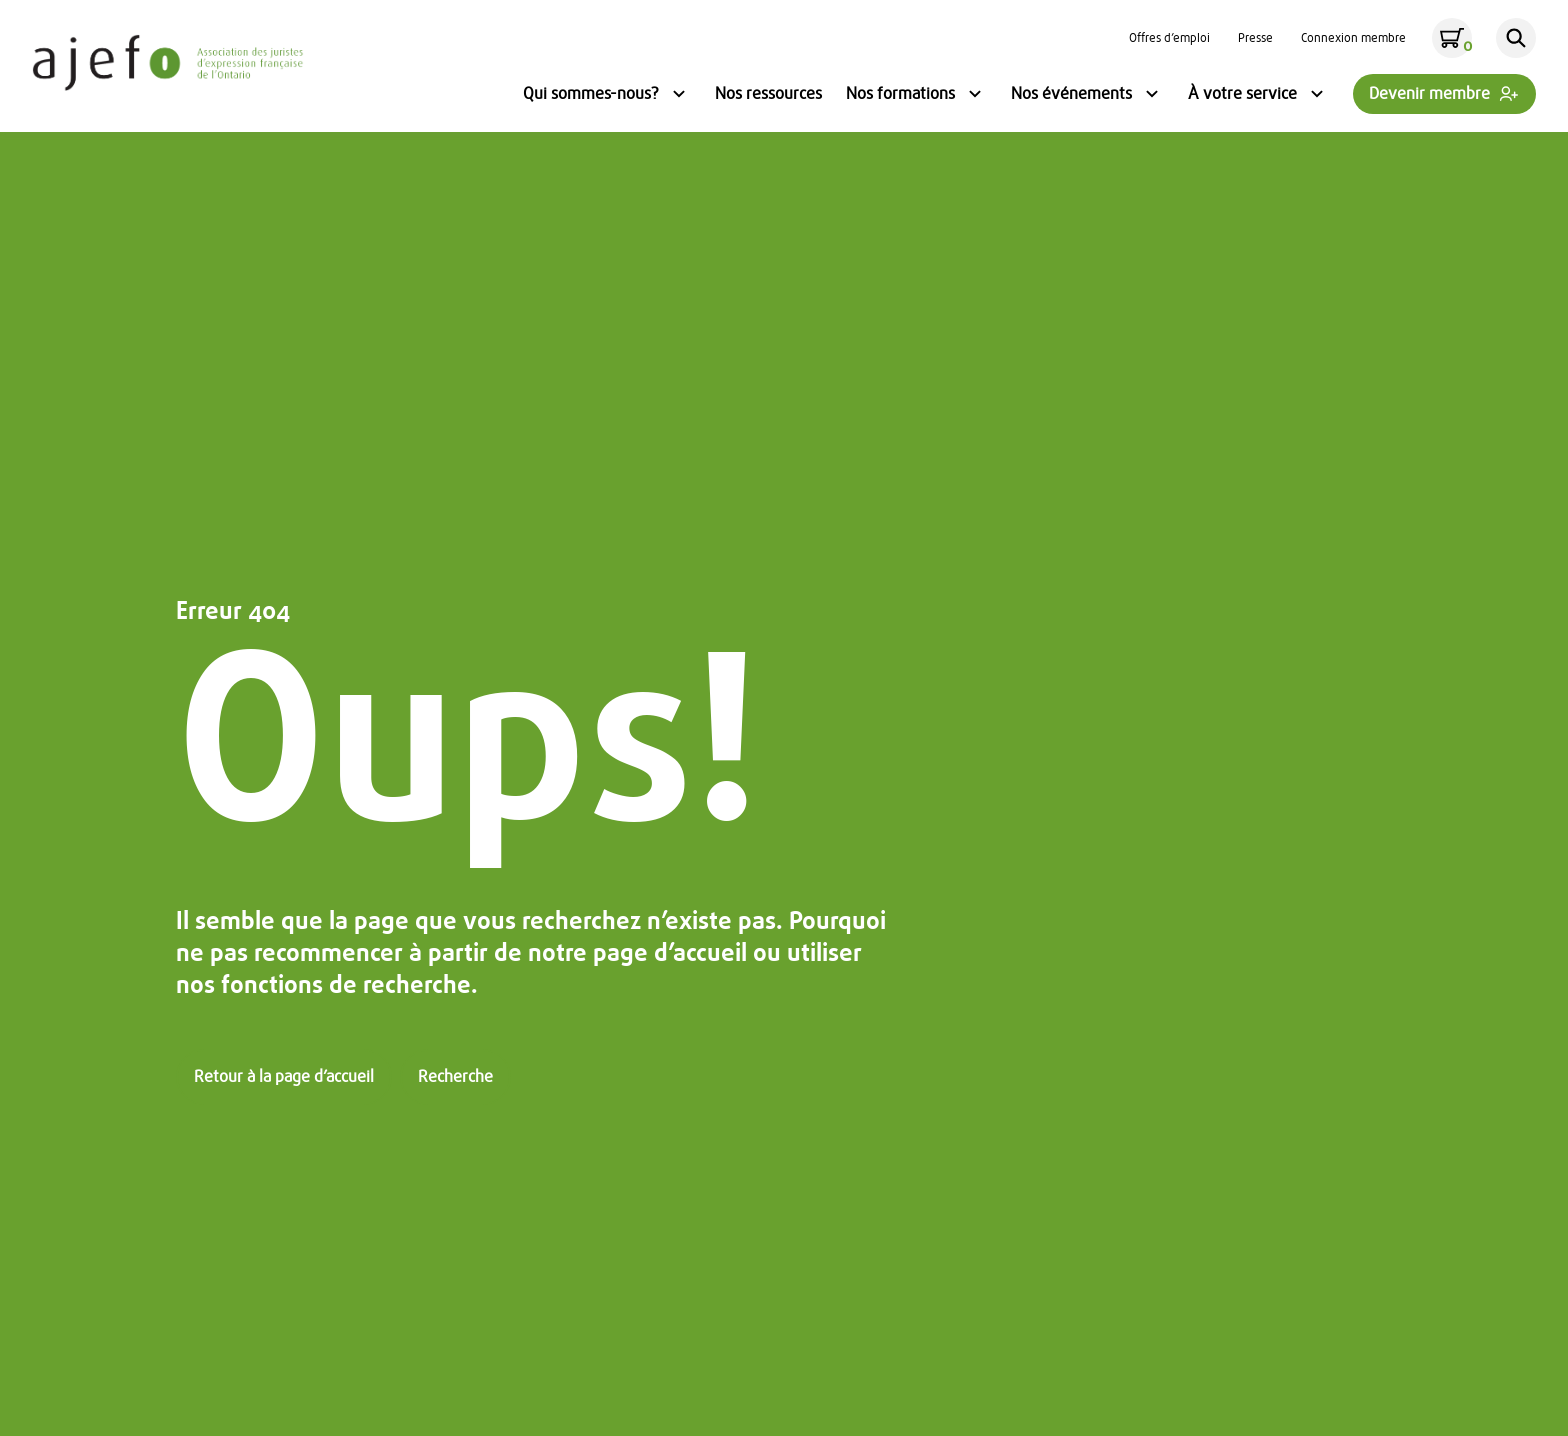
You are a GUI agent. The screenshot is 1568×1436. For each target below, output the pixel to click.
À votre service (1258, 96)
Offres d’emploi (1169, 38)
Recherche (455, 1077)
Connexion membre (1353, 38)
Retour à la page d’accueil (284, 1077)
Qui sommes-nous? (607, 96)
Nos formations (916, 96)
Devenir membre (1429, 94)
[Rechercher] (1516, 38)
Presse (1255, 38)
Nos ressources (768, 94)
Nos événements (1087, 96)
